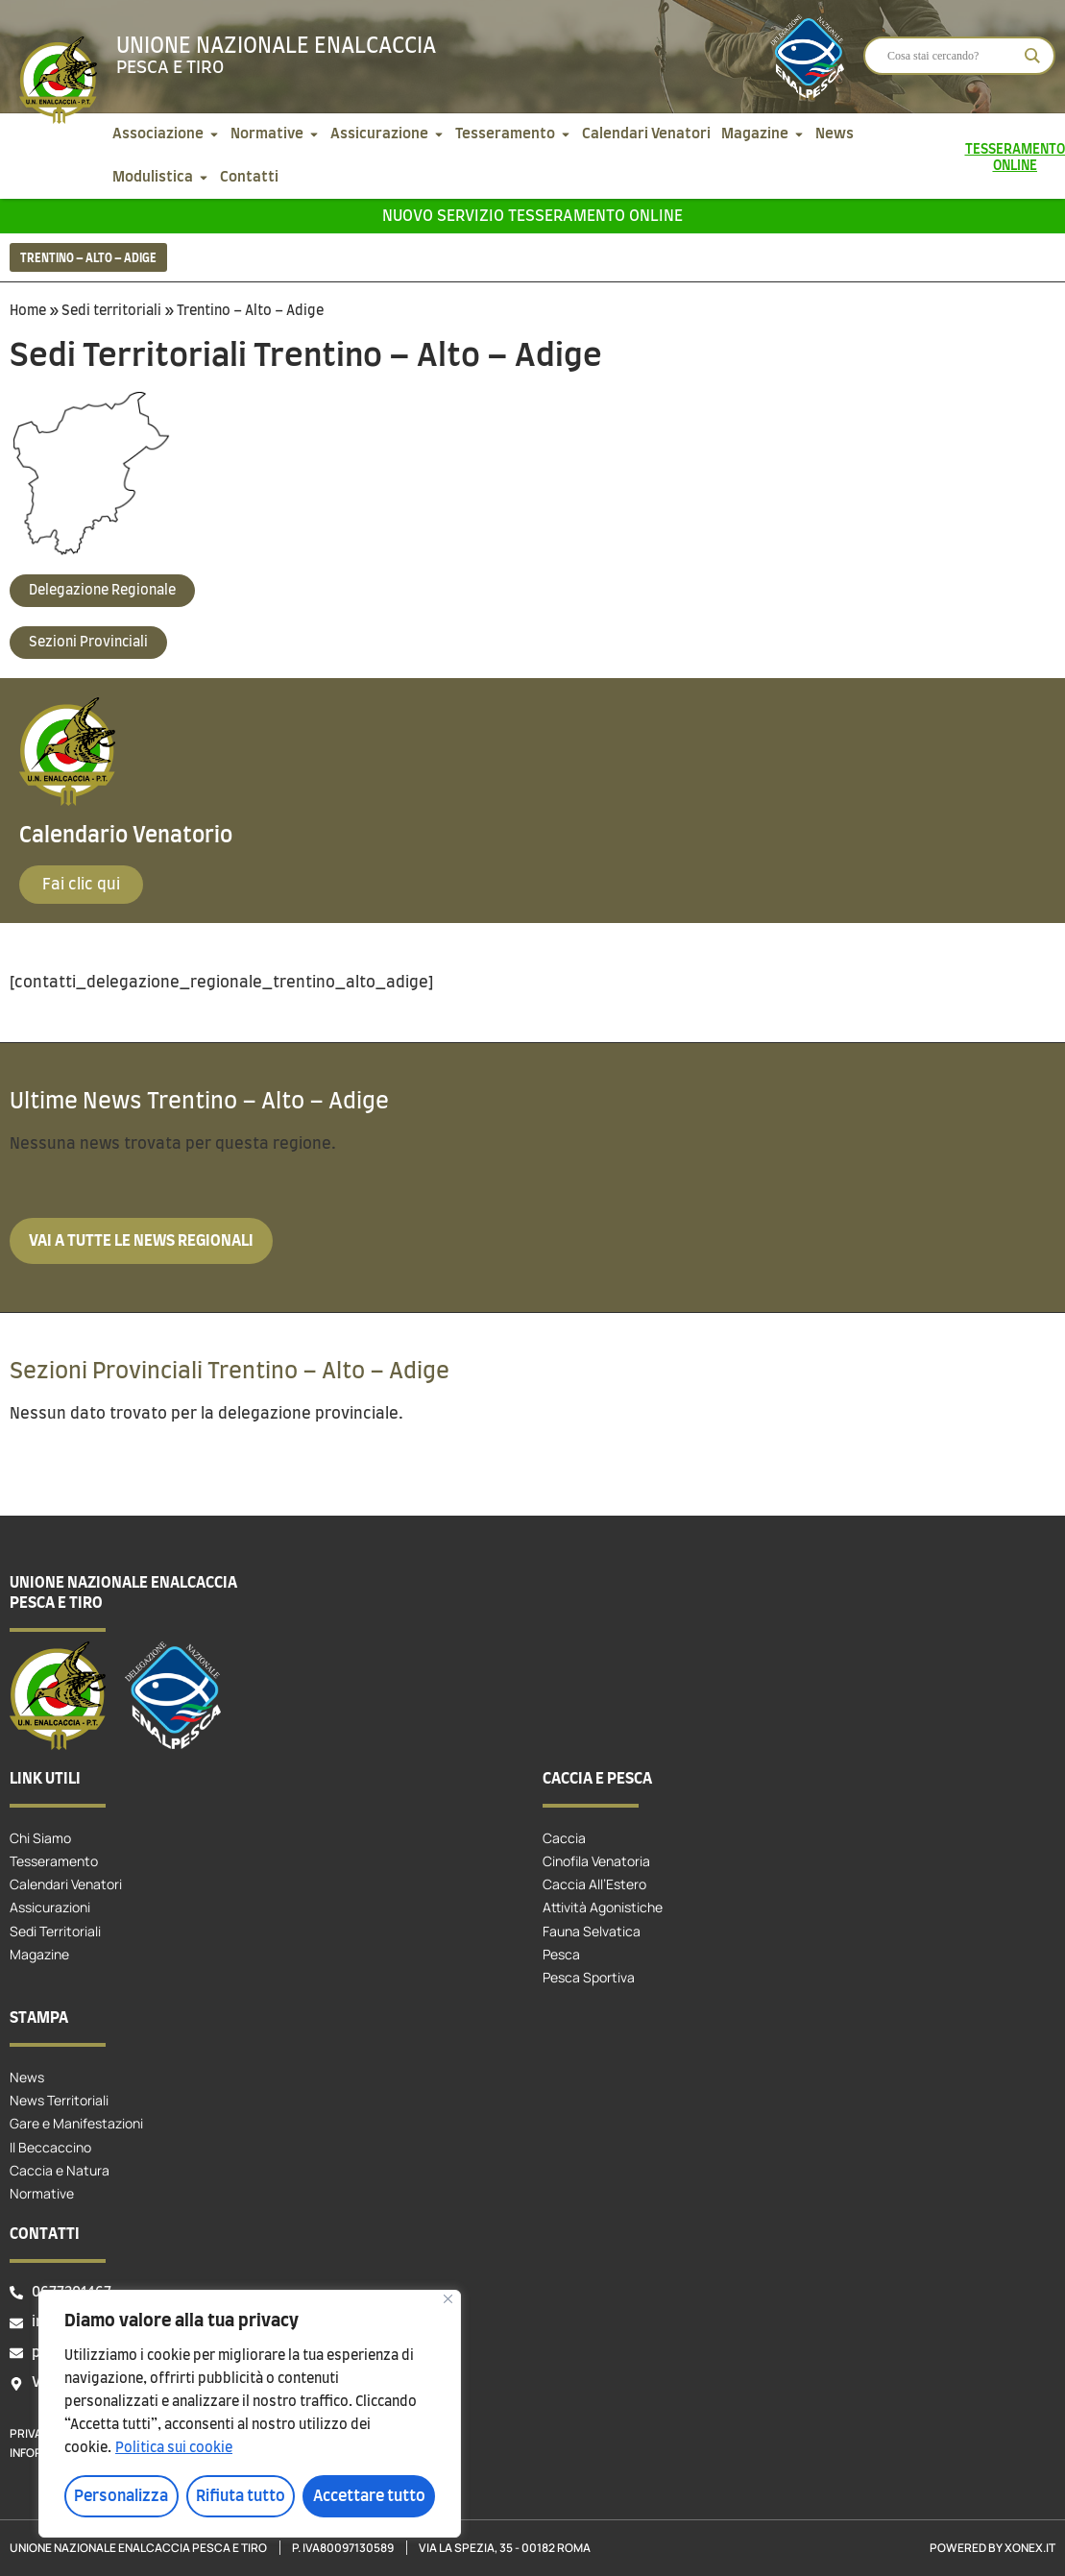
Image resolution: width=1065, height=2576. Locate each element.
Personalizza (121, 2496)
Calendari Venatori (66, 1884)
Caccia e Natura (59, 2170)
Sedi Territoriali (55, 1931)
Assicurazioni (50, 1907)
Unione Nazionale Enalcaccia (276, 46)
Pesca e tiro (170, 68)
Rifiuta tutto (240, 2496)
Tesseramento (54, 1861)
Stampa (39, 2018)
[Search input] (950, 55)
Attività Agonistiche (603, 1907)
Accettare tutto (369, 2496)
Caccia (564, 1838)
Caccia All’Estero (594, 1884)
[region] (249, 2414)
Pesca (561, 1954)
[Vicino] (448, 2299)
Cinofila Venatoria (596, 1861)
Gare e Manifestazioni (76, 2123)
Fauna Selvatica (592, 1931)
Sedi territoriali (111, 311)
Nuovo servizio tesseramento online (532, 216)
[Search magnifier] (1032, 55)
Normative (42, 2193)
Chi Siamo (40, 1838)
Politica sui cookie (173, 2448)
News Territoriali (59, 2100)
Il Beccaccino (50, 2147)
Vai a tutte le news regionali (141, 1241)
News (27, 2077)
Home (28, 311)
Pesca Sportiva (589, 1977)
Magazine (39, 1954)
